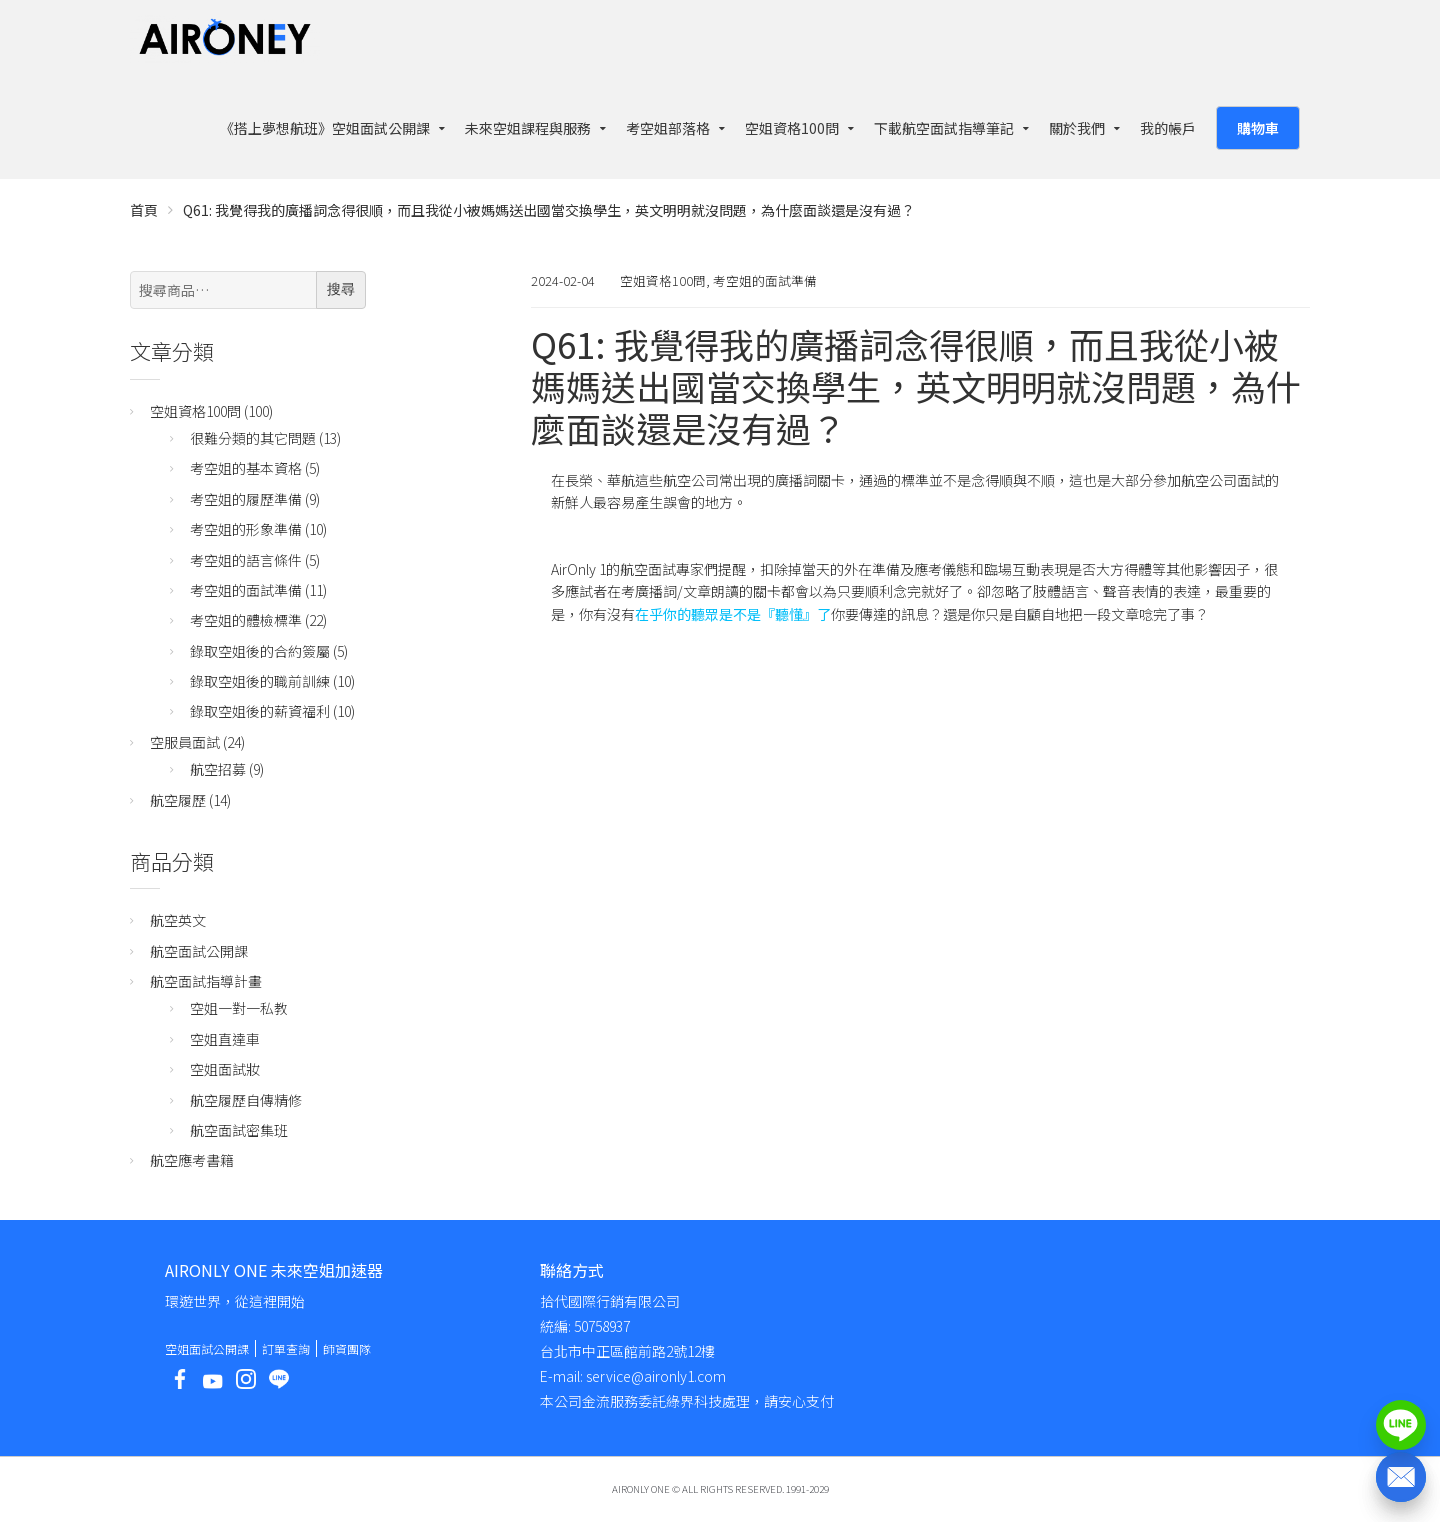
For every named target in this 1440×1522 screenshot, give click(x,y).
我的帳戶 (1168, 128)
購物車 (1258, 128)
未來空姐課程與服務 (528, 128)
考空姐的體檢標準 (246, 620)
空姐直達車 (225, 1039)
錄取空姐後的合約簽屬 (260, 651)
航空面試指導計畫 (206, 981)
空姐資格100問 (792, 128)
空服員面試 (185, 742)
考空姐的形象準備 (246, 529)
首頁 (144, 210)
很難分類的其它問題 (253, 438)
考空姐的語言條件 (246, 560)
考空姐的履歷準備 (246, 499)
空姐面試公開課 (207, 1348)
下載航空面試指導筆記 (944, 128)
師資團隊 (347, 1348)
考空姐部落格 (668, 128)
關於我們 (1077, 128)
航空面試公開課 (199, 951)
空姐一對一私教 (239, 1008)
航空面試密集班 (239, 1130)
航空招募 (218, 769)
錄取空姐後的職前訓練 (260, 681)
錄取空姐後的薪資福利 (260, 711)
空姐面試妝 (225, 1069)
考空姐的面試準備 (765, 280)
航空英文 (178, 920)
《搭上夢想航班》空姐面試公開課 (325, 128)
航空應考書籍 (192, 1160)
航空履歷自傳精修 (246, 1100)
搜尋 (341, 289)
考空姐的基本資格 (246, 468)
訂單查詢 (286, 1348)
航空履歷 (178, 800)
